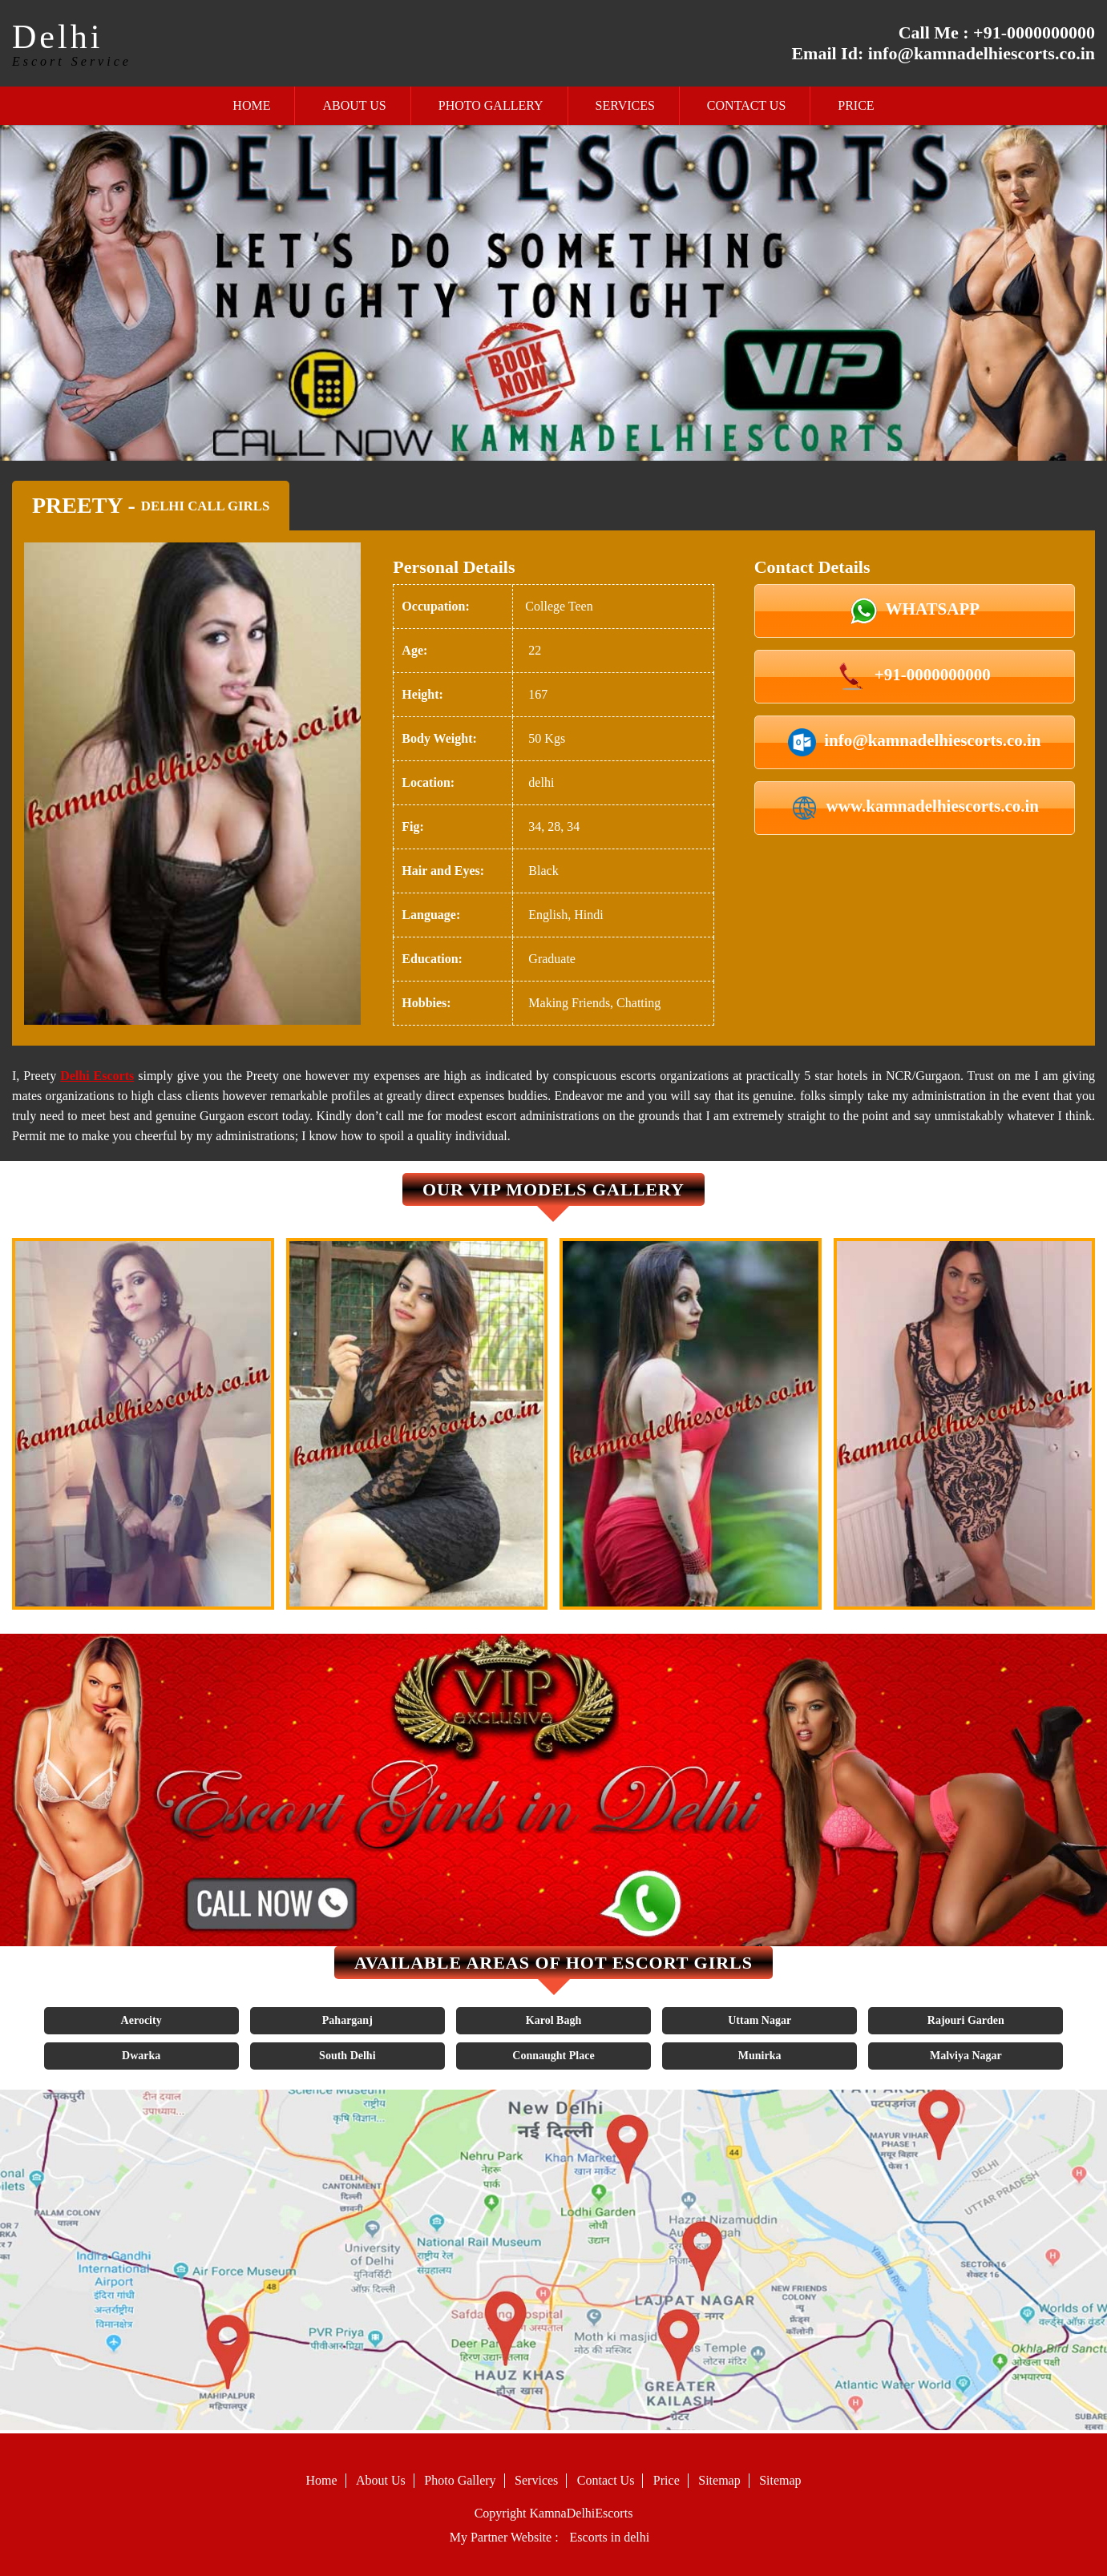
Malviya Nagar (966, 2056)
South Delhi (347, 2056)
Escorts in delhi (610, 2537)
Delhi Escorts (97, 1075)
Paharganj (347, 2020)
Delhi (57, 36)
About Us (354, 105)
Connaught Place (553, 2056)
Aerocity (141, 2020)
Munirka (760, 2056)
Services (625, 105)
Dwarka (141, 2056)
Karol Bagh (553, 2020)
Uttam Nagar (759, 2020)
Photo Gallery (490, 105)
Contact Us (746, 105)
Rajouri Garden (965, 2020)
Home (251, 105)
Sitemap (719, 2480)
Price (856, 105)
